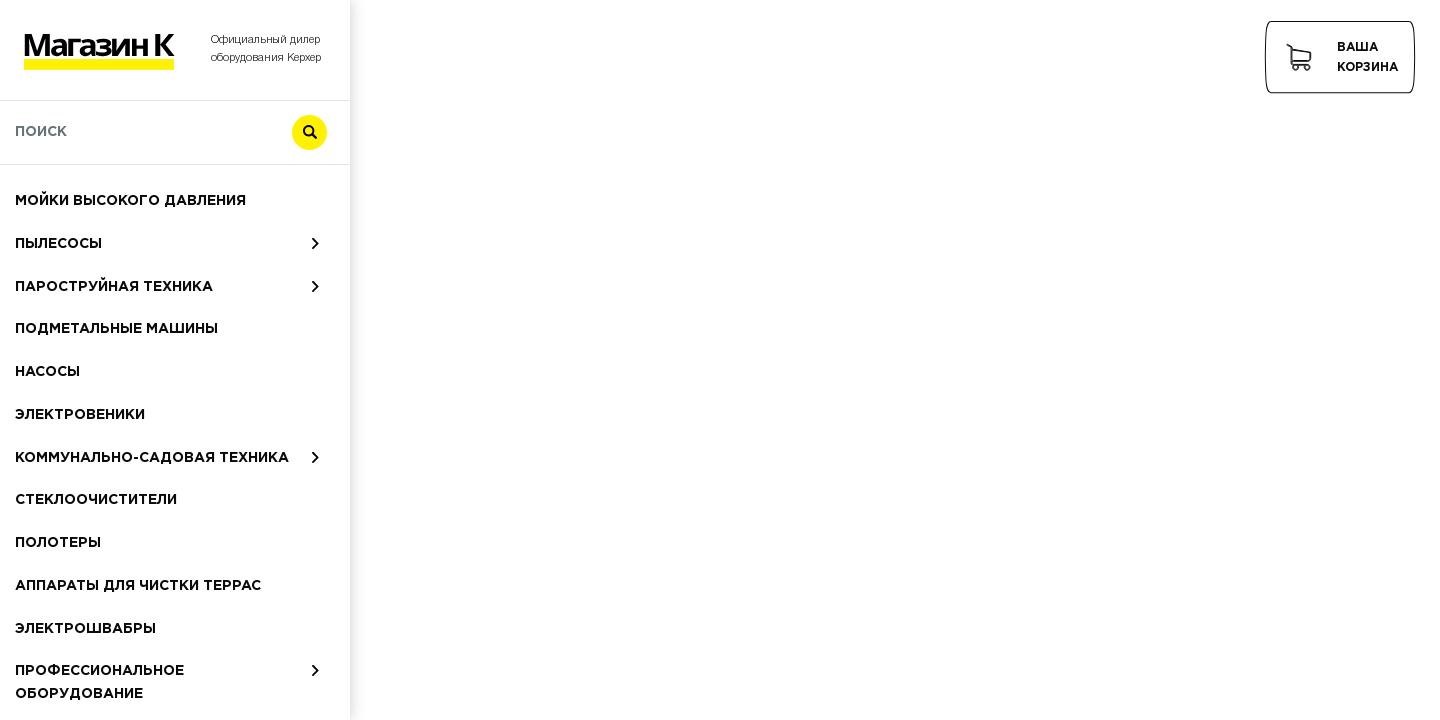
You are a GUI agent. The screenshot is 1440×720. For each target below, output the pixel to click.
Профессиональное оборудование (99, 682)
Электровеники (80, 415)
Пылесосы (58, 244)
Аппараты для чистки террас (138, 586)
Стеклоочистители (96, 500)
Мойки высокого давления (130, 201)
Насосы (47, 372)
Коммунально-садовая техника (152, 458)
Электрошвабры (85, 629)
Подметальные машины (116, 329)
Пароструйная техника (114, 287)
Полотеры (58, 543)
